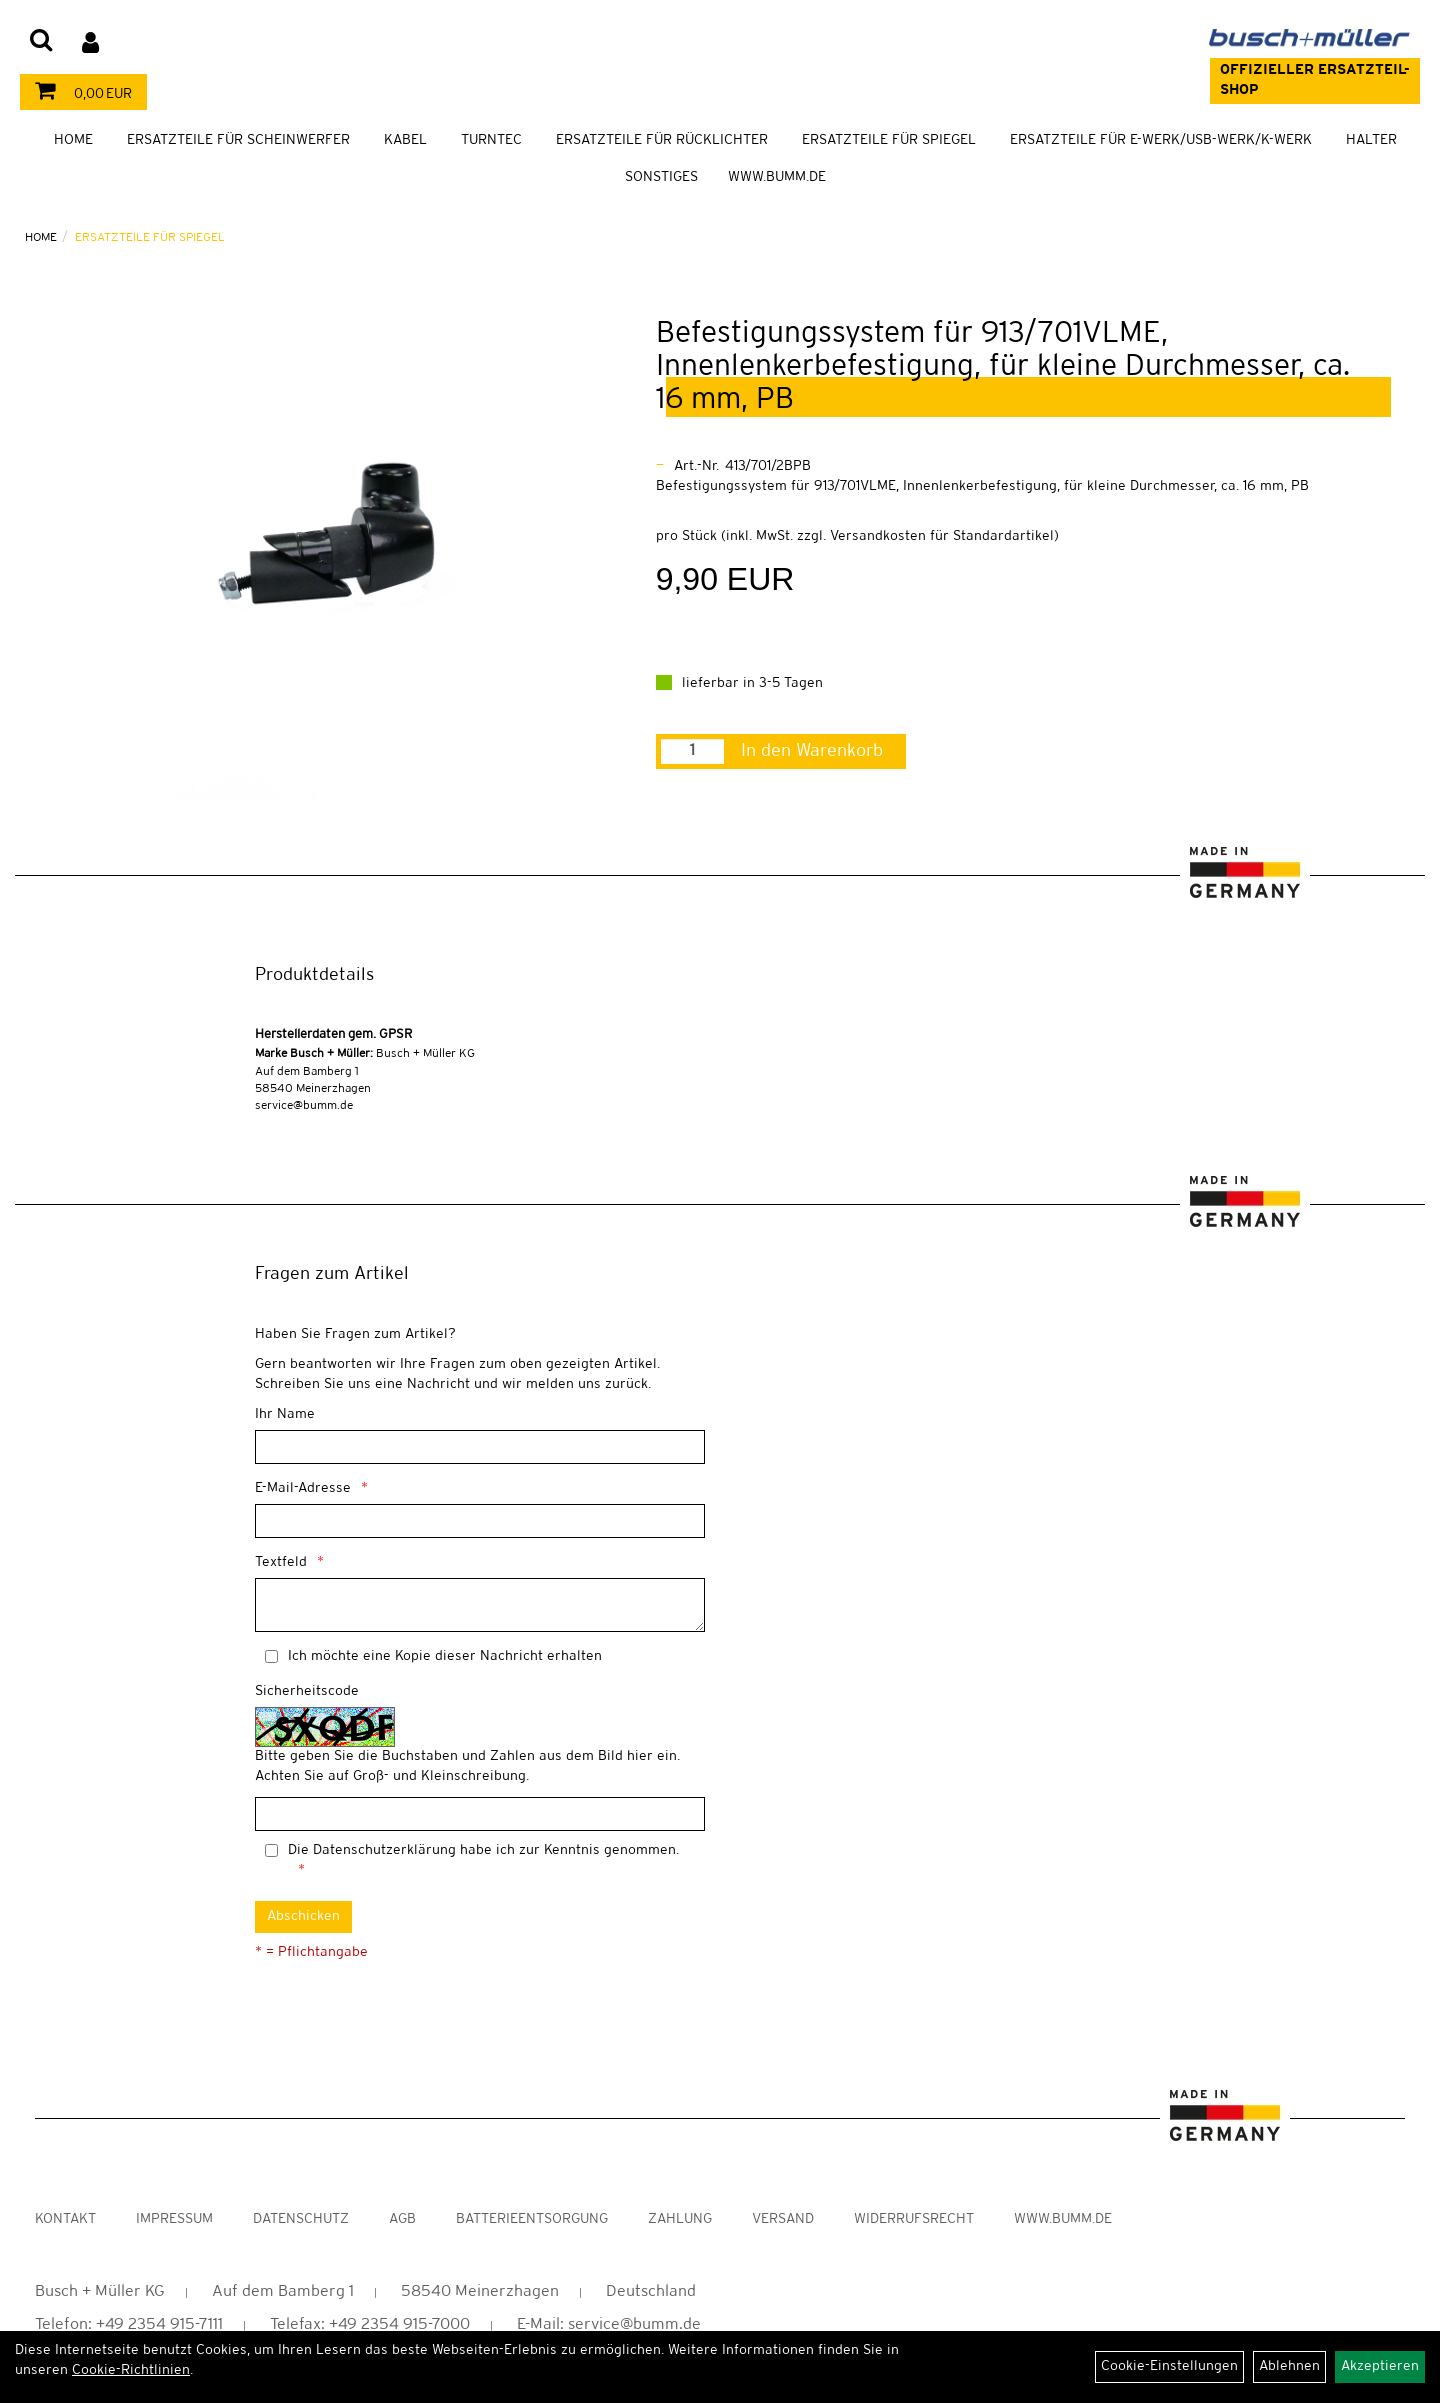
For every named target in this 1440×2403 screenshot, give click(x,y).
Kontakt (65, 2219)
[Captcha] (480, 1814)
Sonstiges (661, 177)
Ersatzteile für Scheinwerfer (238, 140)
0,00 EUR (78, 94)
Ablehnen (1289, 2366)
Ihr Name (285, 1414)
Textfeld (281, 1562)
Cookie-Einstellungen (1169, 2366)
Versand (783, 2219)
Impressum (174, 2219)
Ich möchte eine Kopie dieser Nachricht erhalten (445, 1656)
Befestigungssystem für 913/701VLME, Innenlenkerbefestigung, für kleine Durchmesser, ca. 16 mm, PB (1003, 367)
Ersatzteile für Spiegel (889, 140)
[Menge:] (692, 751)
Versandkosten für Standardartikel (942, 536)
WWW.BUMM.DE (777, 177)
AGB (402, 2219)
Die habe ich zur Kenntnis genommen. (483, 1850)
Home (73, 140)
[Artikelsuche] (41, 42)
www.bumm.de (1063, 2219)
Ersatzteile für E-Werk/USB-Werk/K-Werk (1161, 140)
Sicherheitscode (307, 1691)
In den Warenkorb (812, 751)
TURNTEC (491, 140)
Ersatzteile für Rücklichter (662, 140)
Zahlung (680, 2219)
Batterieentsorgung (532, 2219)
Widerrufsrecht (914, 2219)
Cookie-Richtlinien (131, 2370)
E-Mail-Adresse (303, 1488)
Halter (1371, 140)
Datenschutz (301, 2219)
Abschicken (303, 1916)
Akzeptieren (1380, 2366)
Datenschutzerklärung (384, 1850)
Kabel (405, 140)
